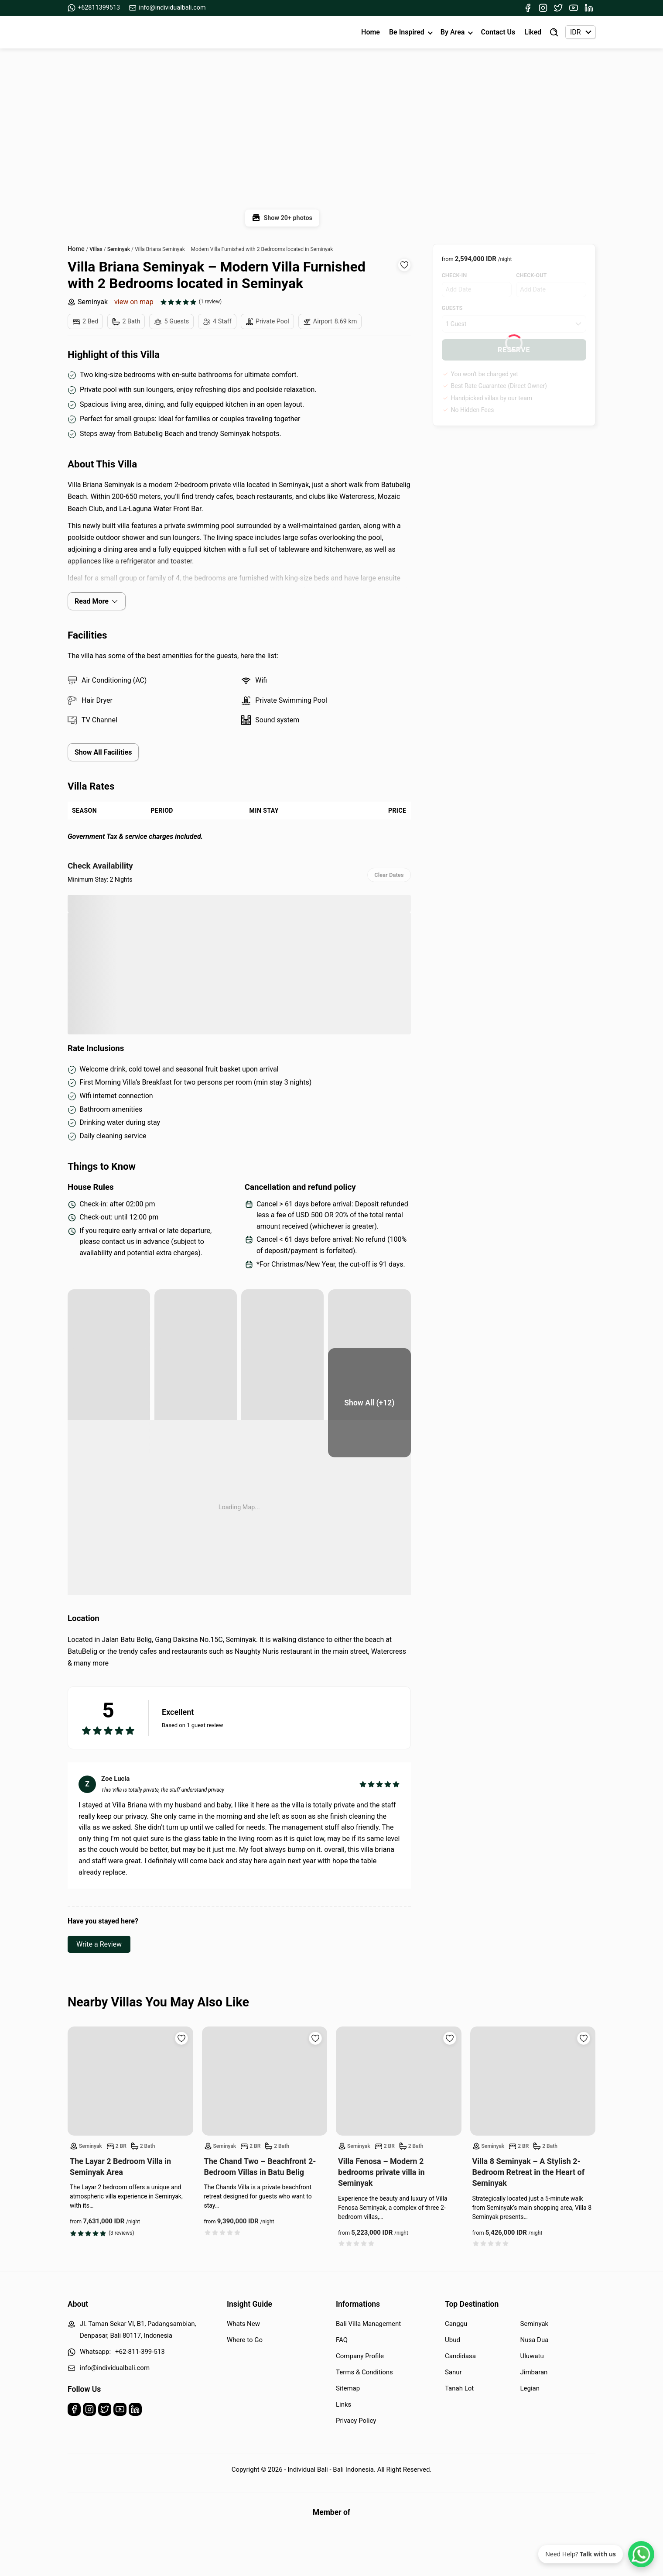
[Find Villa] (554, 32)
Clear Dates (388, 875)
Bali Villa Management (368, 2324)
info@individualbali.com (167, 8)
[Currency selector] (580, 32)
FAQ (342, 2340)
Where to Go (245, 2340)
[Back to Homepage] (102, 32)
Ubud (452, 2340)
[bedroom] (109, 1402)
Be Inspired (406, 32)
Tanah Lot (459, 2388)
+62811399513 (94, 8)
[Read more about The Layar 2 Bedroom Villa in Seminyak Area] (130, 2081)
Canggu (456, 2324)
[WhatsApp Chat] (641, 2554)
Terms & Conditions (364, 2372)
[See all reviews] (191, 302)
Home (370, 32)
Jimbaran (534, 2372)
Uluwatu (532, 2356)
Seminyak (88, 302)
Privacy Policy (356, 2421)
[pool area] (109, 1343)
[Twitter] (558, 7)
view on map (134, 302)
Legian (530, 2388)
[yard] (195, 1343)
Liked (532, 32)
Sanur (453, 2372)
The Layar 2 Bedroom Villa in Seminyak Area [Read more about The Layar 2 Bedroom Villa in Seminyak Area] (120, 2167)
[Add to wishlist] (404, 264)
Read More (97, 601)
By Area (453, 32)
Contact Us (498, 32)
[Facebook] (527, 7)
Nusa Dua (534, 2340)
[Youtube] (573, 7)
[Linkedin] (588, 7)
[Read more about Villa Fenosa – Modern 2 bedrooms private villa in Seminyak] (398, 2081)
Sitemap (348, 2388)
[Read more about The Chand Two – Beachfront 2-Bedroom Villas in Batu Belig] (265, 2081)
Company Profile (360, 2356)
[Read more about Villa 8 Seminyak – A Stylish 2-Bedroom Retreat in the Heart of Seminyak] (533, 2081)
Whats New (243, 2324)
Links (343, 2404)
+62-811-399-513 (140, 2352)
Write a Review (99, 1944)
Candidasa (460, 2356)
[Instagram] (543, 7)
